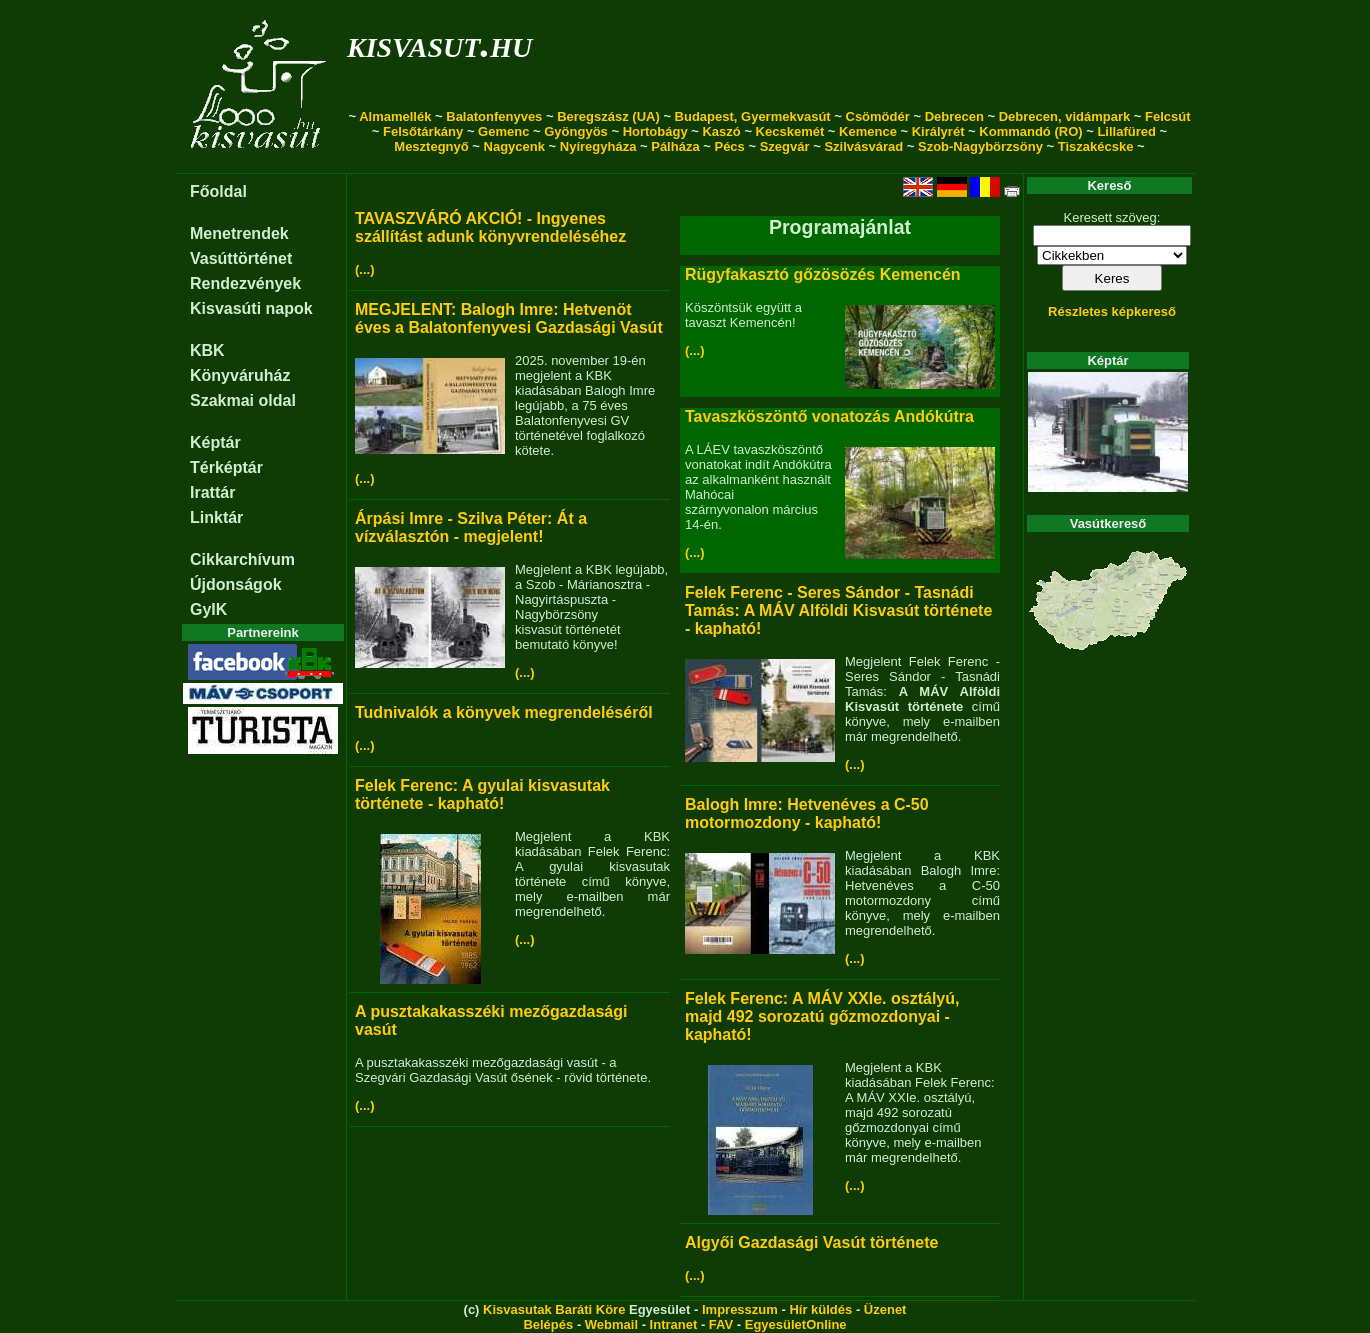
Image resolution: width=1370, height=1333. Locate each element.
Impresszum (740, 1309)
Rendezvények (245, 283)
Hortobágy (655, 131)
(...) (365, 269)
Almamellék (395, 116)
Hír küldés (820, 1309)
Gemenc (503, 131)
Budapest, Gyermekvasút (753, 116)
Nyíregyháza (598, 146)
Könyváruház (240, 375)
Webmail (611, 1324)
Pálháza (675, 146)
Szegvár (785, 146)
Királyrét (938, 131)
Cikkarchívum (242, 559)
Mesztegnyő (431, 146)
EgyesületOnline (796, 1324)
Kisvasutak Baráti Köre (554, 1309)
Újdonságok (236, 584)
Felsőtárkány (423, 131)
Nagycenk (514, 146)
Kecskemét (790, 131)
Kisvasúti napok (251, 308)
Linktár (216, 517)
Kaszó (721, 131)
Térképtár (226, 467)
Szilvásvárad (863, 146)
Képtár (215, 442)
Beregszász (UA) (608, 116)
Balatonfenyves (494, 116)
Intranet (674, 1324)
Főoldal (218, 191)
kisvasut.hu (439, 43)
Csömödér (878, 116)
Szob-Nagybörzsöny (980, 146)
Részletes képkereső (1112, 311)
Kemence (868, 131)
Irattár (212, 492)
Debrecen (954, 116)
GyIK (208, 609)
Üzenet (885, 1309)
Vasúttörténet (241, 258)
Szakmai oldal (243, 400)
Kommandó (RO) (1030, 131)
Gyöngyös (576, 131)
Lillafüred (1126, 131)
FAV (721, 1324)
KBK (207, 350)
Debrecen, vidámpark (1065, 116)
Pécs (729, 146)
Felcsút (1168, 116)
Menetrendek (239, 233)
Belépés (548, 1324)
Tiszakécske (1096, 146)
